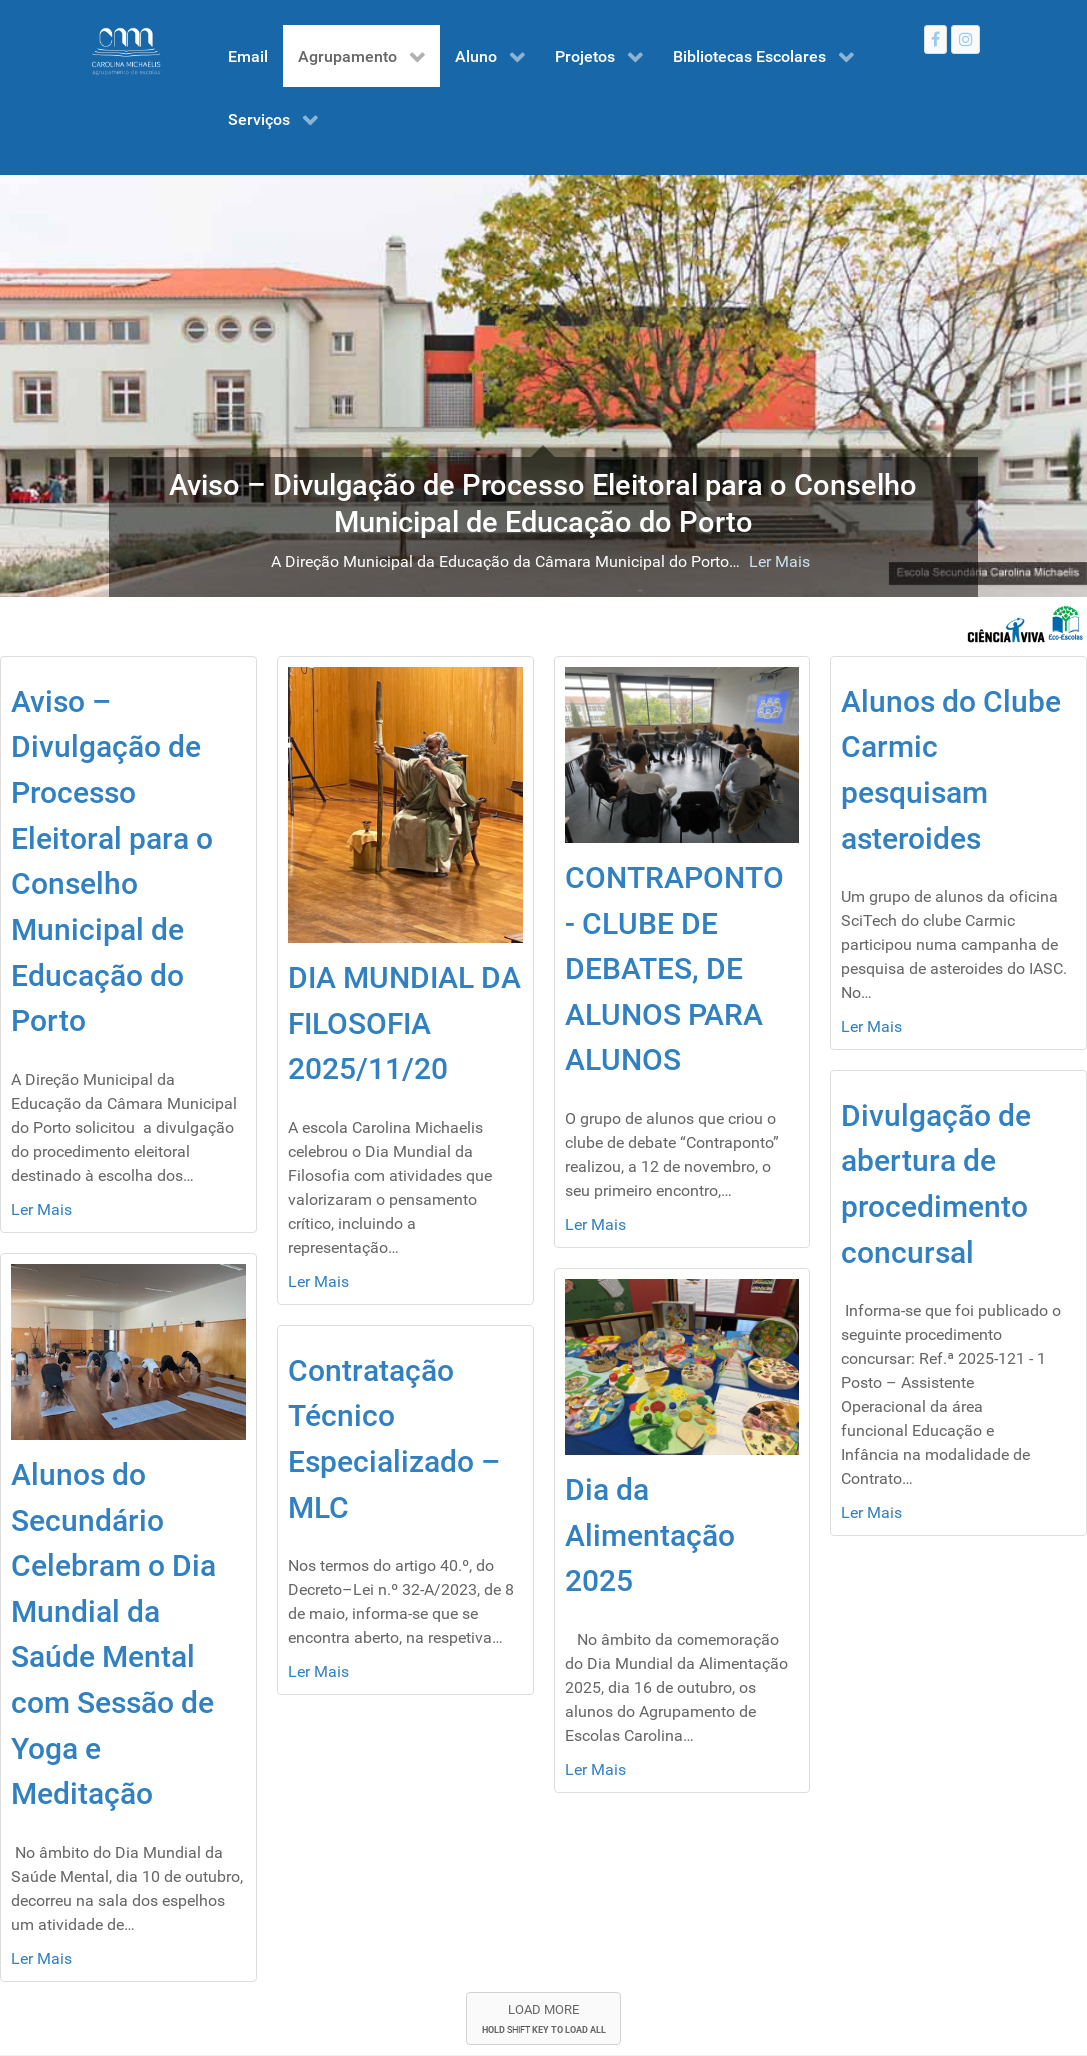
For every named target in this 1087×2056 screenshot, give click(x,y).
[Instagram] (965, 39)
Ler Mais (779, 561)
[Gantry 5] (126, 51)
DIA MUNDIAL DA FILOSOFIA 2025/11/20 (404, 1023)
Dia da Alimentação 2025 (650, 1535)
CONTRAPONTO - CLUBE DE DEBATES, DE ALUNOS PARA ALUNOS (674, 968)
